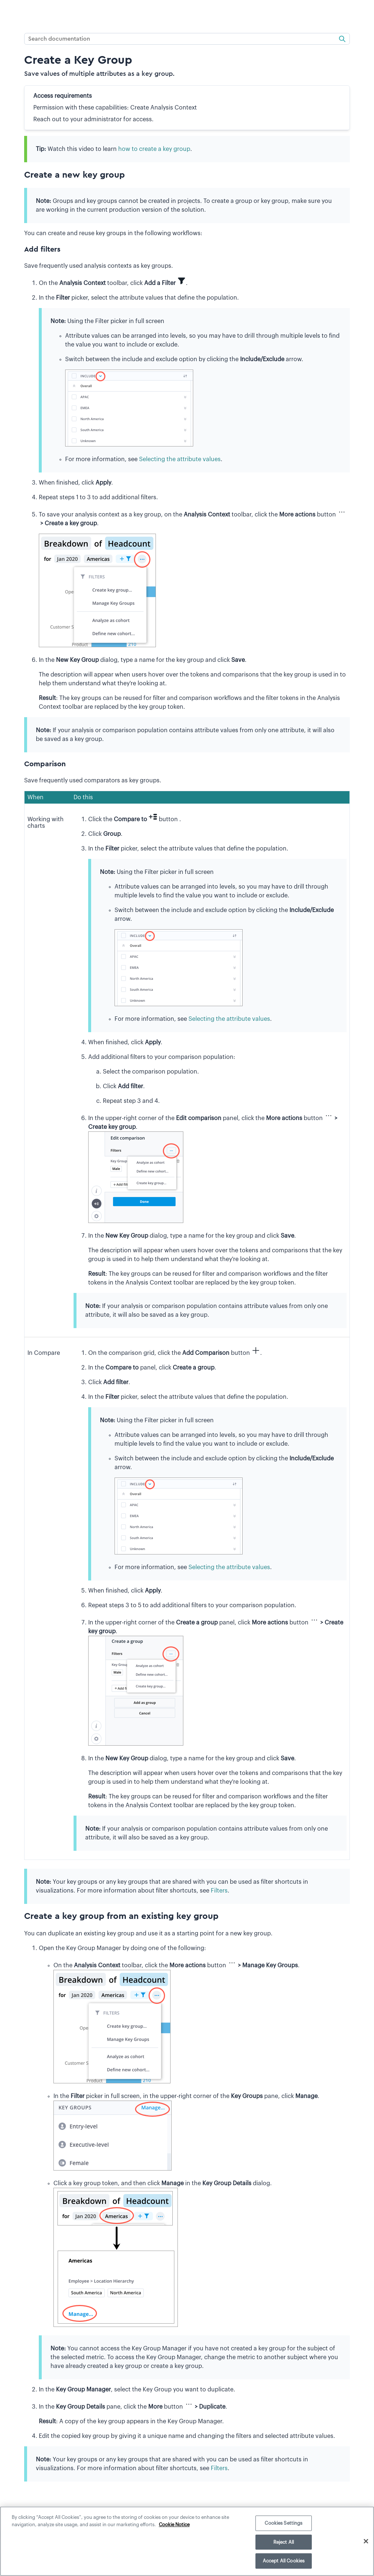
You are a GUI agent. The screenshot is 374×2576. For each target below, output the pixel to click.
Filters (219, 1891)
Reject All (283, 2542)
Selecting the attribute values (180, 459)
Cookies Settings (283, 2523)
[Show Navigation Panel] (10, 13)
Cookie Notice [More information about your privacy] (174, 2524)
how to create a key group (154, 149)
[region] (187, 2541)
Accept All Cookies (283, 2560)
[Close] (366, 2541)
